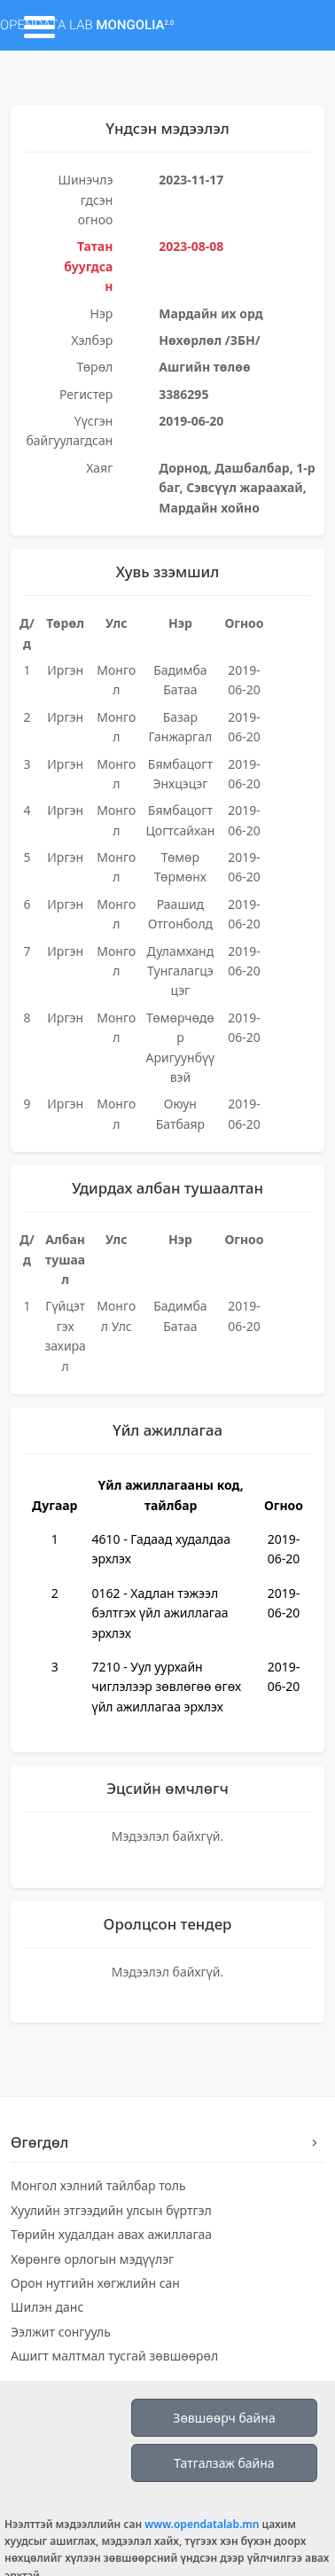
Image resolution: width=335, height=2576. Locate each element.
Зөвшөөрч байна (224, 2417)
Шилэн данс (47, 2306)
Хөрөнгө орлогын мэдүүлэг (92, 2259)
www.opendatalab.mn (201, 2524)
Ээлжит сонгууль (61, 2331)
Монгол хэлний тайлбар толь (98, 2185)
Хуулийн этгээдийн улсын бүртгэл (111, 2210)
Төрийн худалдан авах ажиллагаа (111, 2234)
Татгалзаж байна (224, 2463)
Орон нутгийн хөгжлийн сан (95, 2283)
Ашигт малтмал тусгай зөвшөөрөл (114, 2355)
